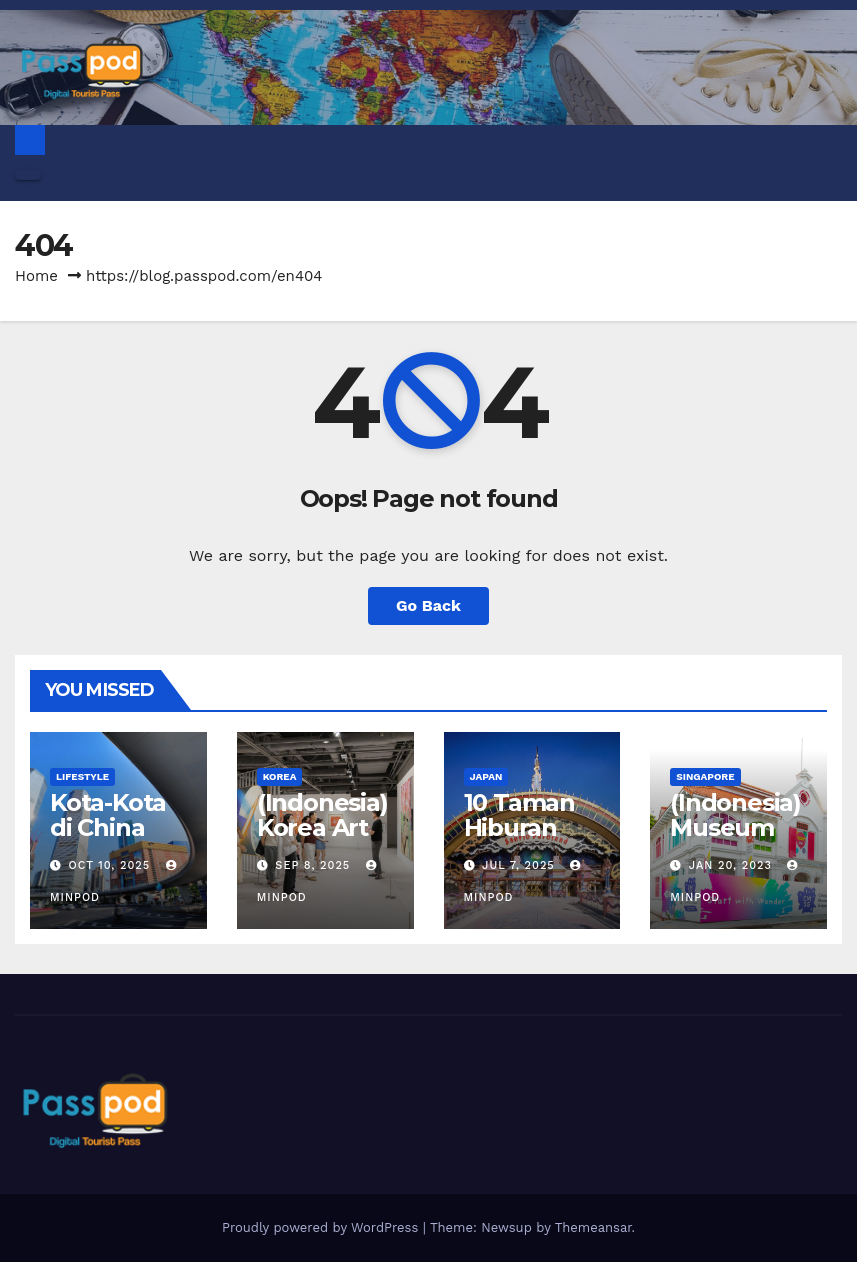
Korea (280, 776)
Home (36, 276)
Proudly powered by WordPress (322, 1227)
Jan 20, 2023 (730, 865)
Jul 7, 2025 (518, 865)
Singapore (705, 776)
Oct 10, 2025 (110, 865)
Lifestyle (82, 776)
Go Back (428, 605)
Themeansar (593, 1227)
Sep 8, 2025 (312, 865)
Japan (486, 776)
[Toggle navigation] (28, 175)
